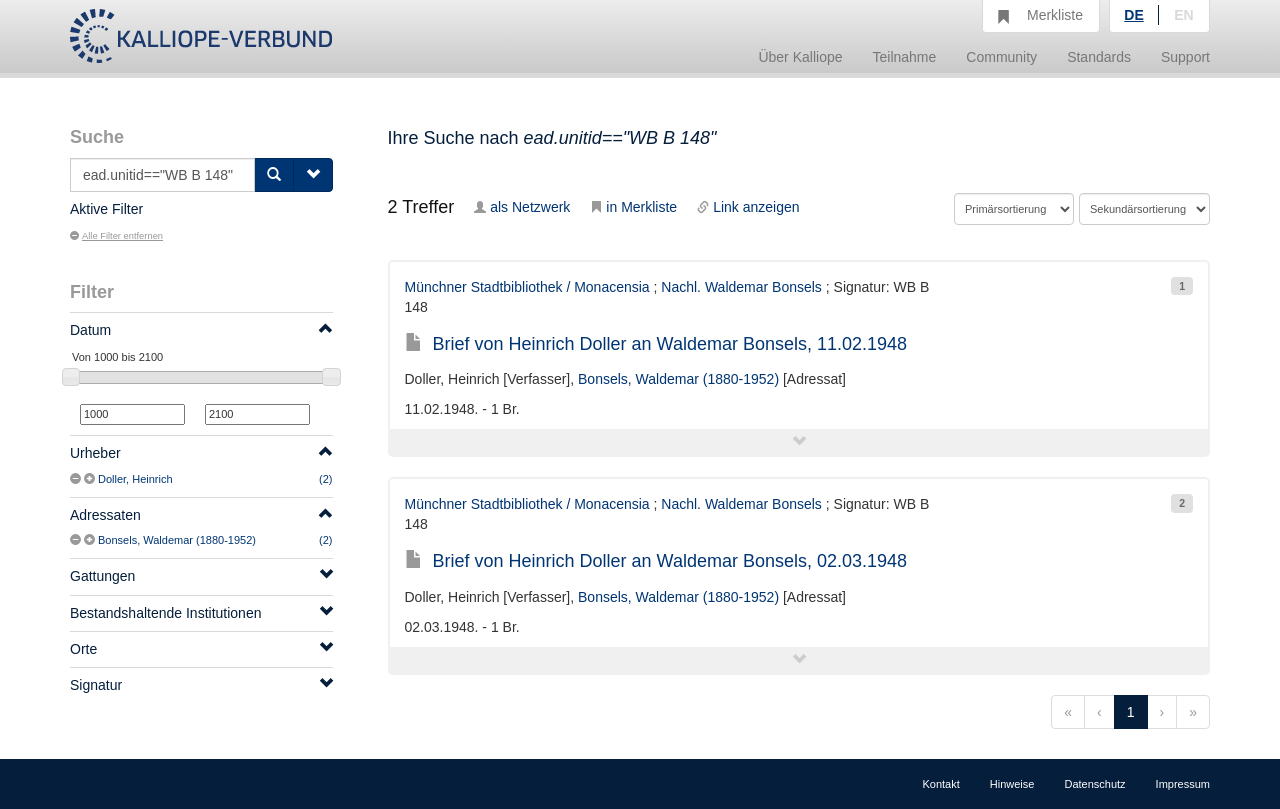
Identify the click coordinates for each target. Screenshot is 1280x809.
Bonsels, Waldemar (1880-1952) (177, 540)
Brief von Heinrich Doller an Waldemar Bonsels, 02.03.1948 (656, 561)
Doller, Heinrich (135, 479)
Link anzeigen (748, 207)
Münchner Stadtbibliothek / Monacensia (527, 287)
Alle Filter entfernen (116, 236)
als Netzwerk (522, 207)
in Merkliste (633, 207)
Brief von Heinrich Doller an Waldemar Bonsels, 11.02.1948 (656, 344)
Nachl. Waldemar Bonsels (741, 287)
